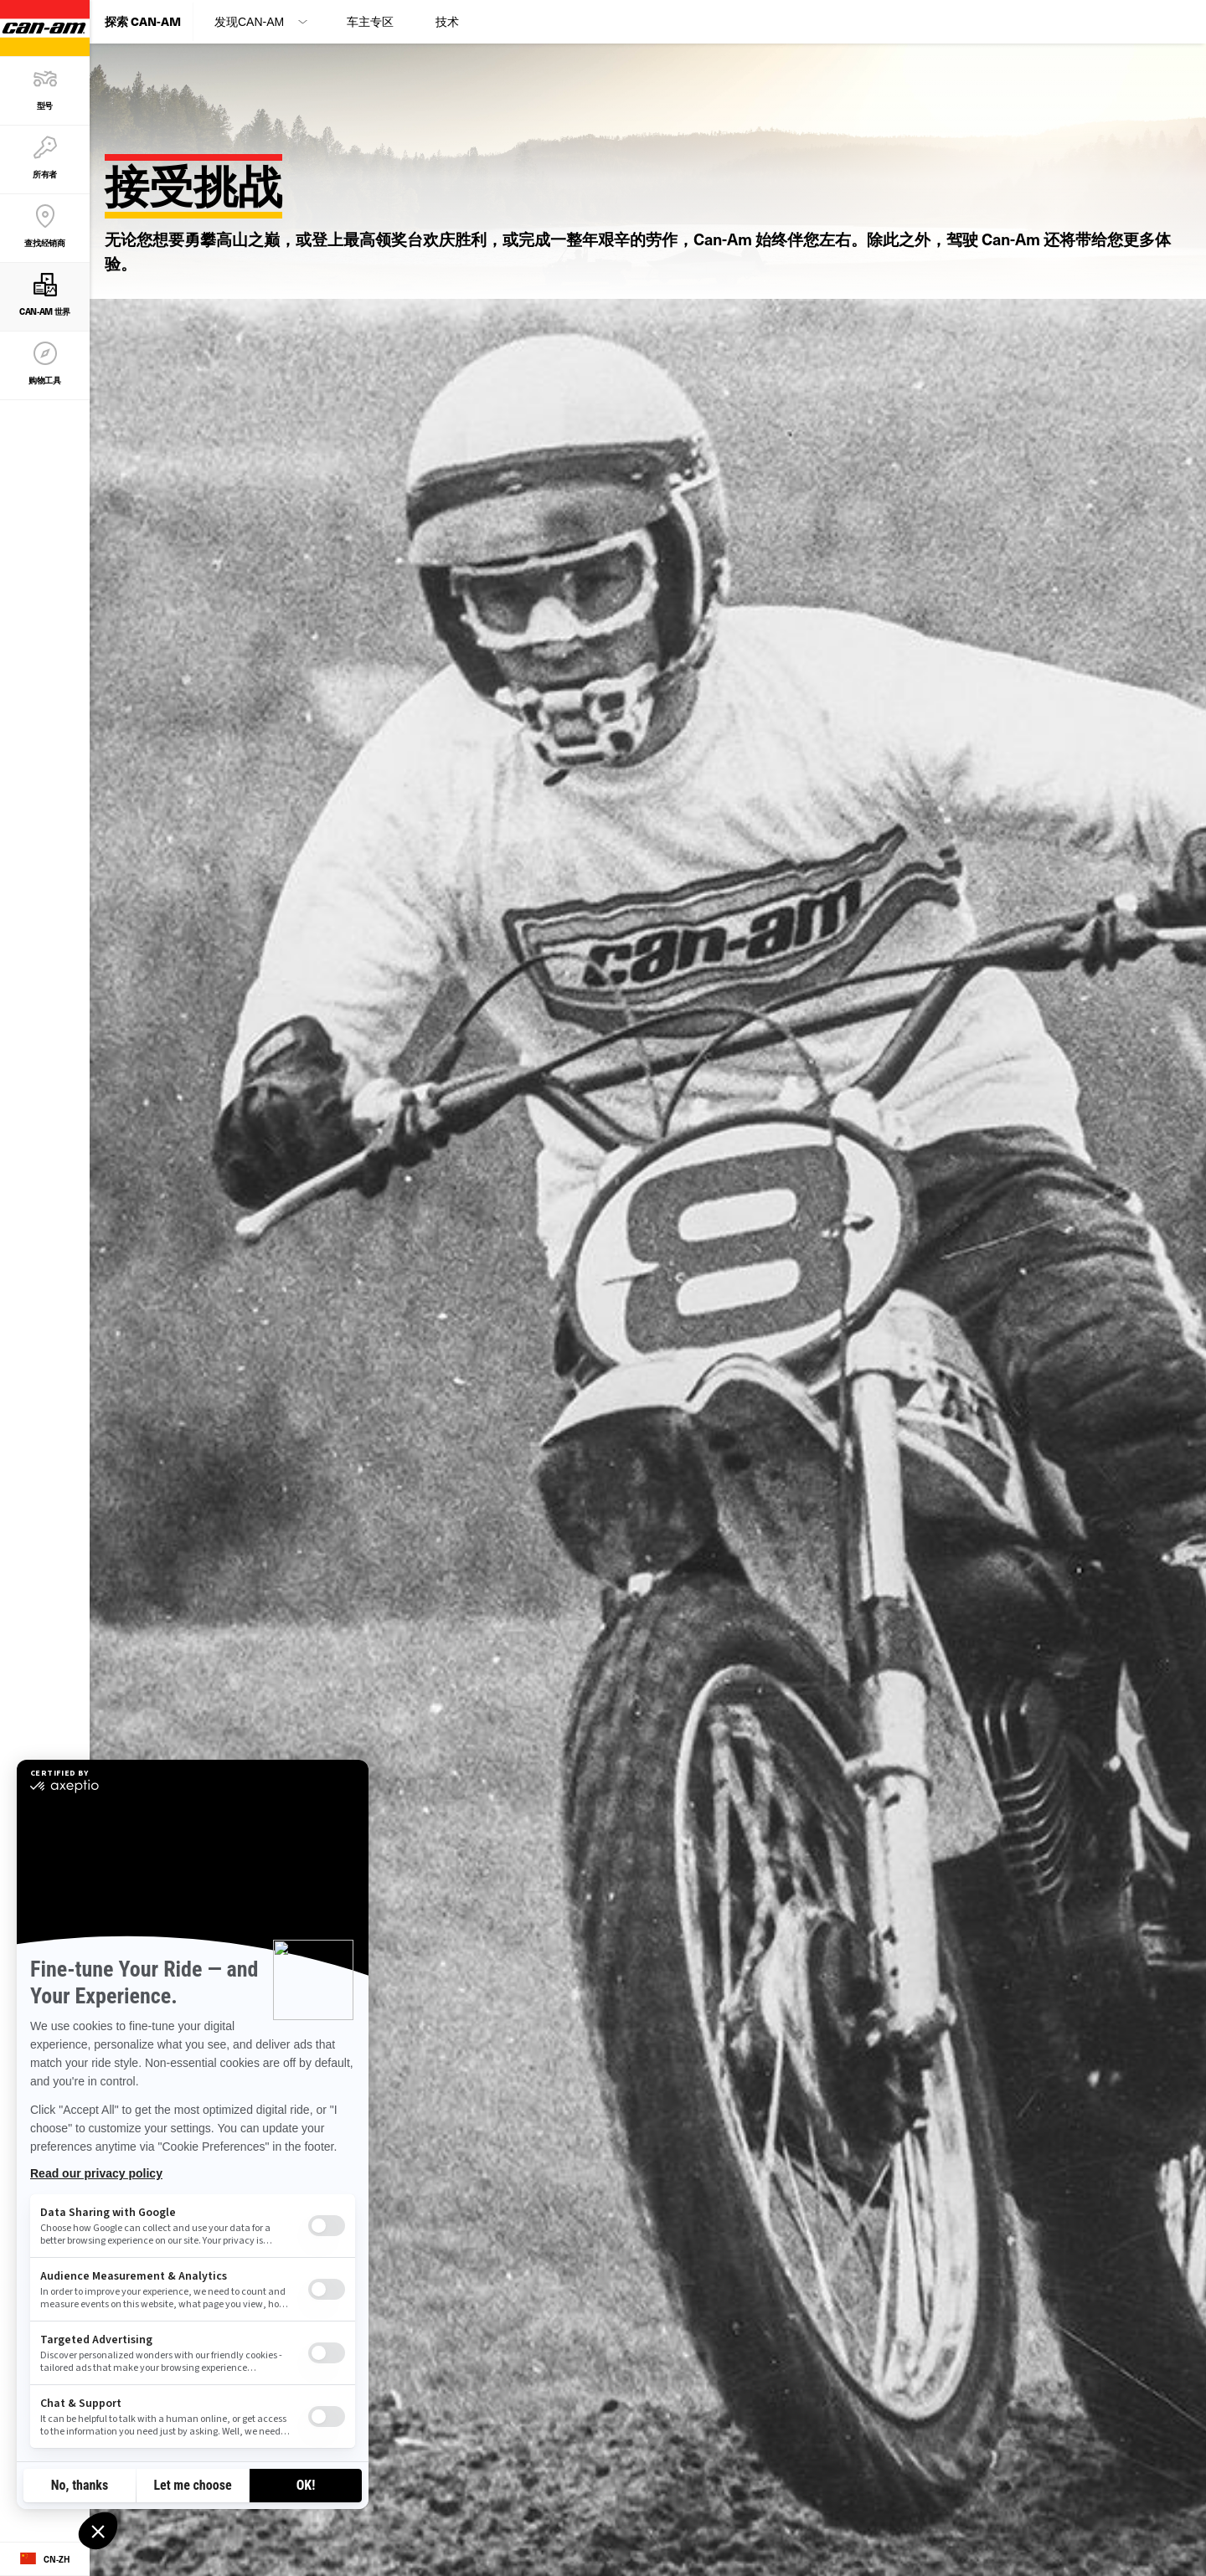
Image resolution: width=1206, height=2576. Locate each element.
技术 (447, 21)
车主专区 (370, 21)
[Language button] (45, 2559)
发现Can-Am (249, 21)
